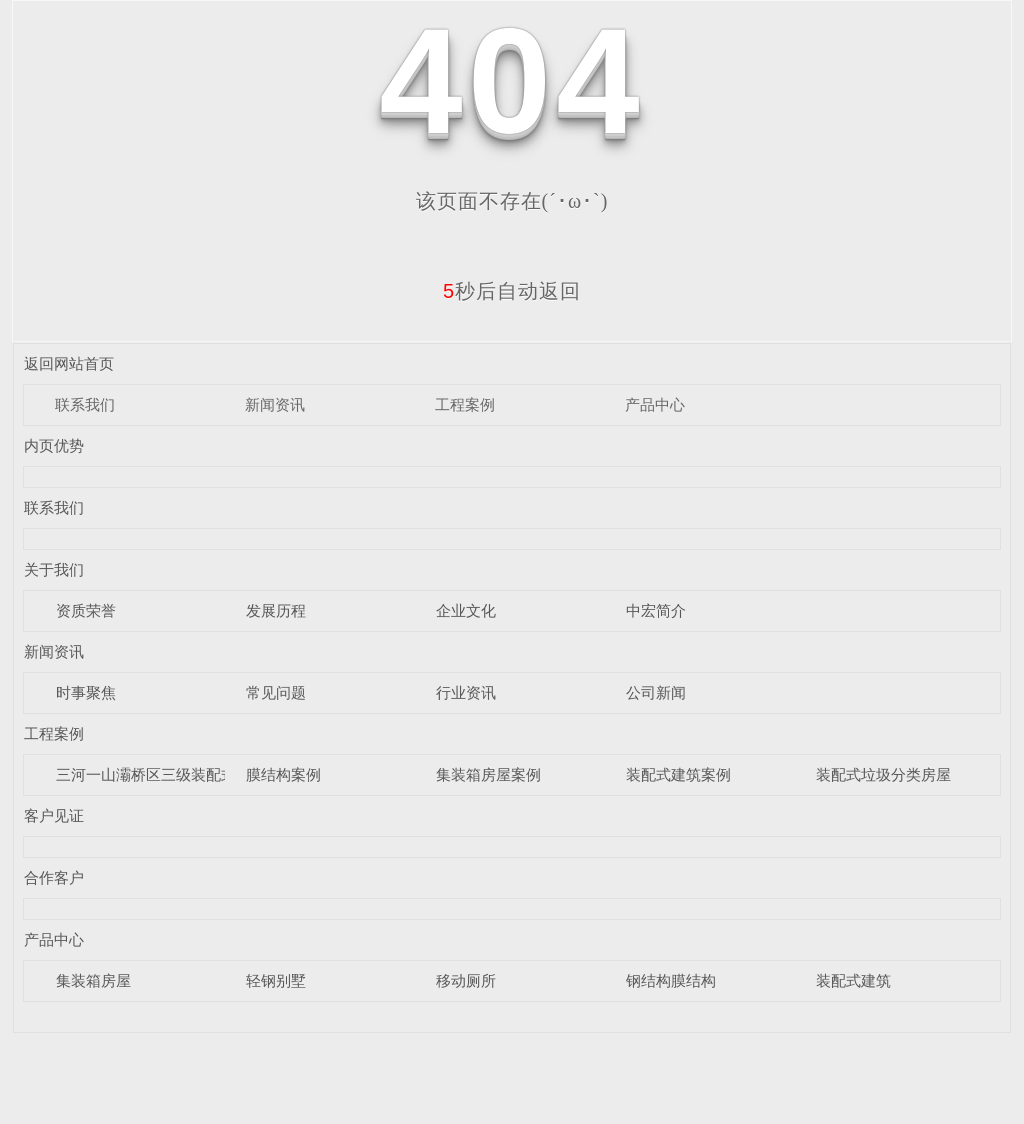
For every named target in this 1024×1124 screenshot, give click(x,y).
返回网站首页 (69, 363)
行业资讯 (466, 692)
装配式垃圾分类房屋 (883, 774)
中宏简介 (656, 610)
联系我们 (85, 404)
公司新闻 (656, 692)
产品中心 (655, 404)
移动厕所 (466, 980)
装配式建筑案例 (678, 774)
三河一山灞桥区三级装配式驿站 (161, 774)
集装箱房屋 (93, 980)
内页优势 (54, 445)
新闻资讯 (275, 404)
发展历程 (276, 610)
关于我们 (54, 569)
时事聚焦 (86, 692)
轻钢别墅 (276, 980)
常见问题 (276, 692)
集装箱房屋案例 (488, 774)
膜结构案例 (283, 774)
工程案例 (465, 404)
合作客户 (54, 877)
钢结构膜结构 (671, 980)
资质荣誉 (86, 610)
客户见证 (54, 815)
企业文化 (466, 610)
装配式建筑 (853, 980)
